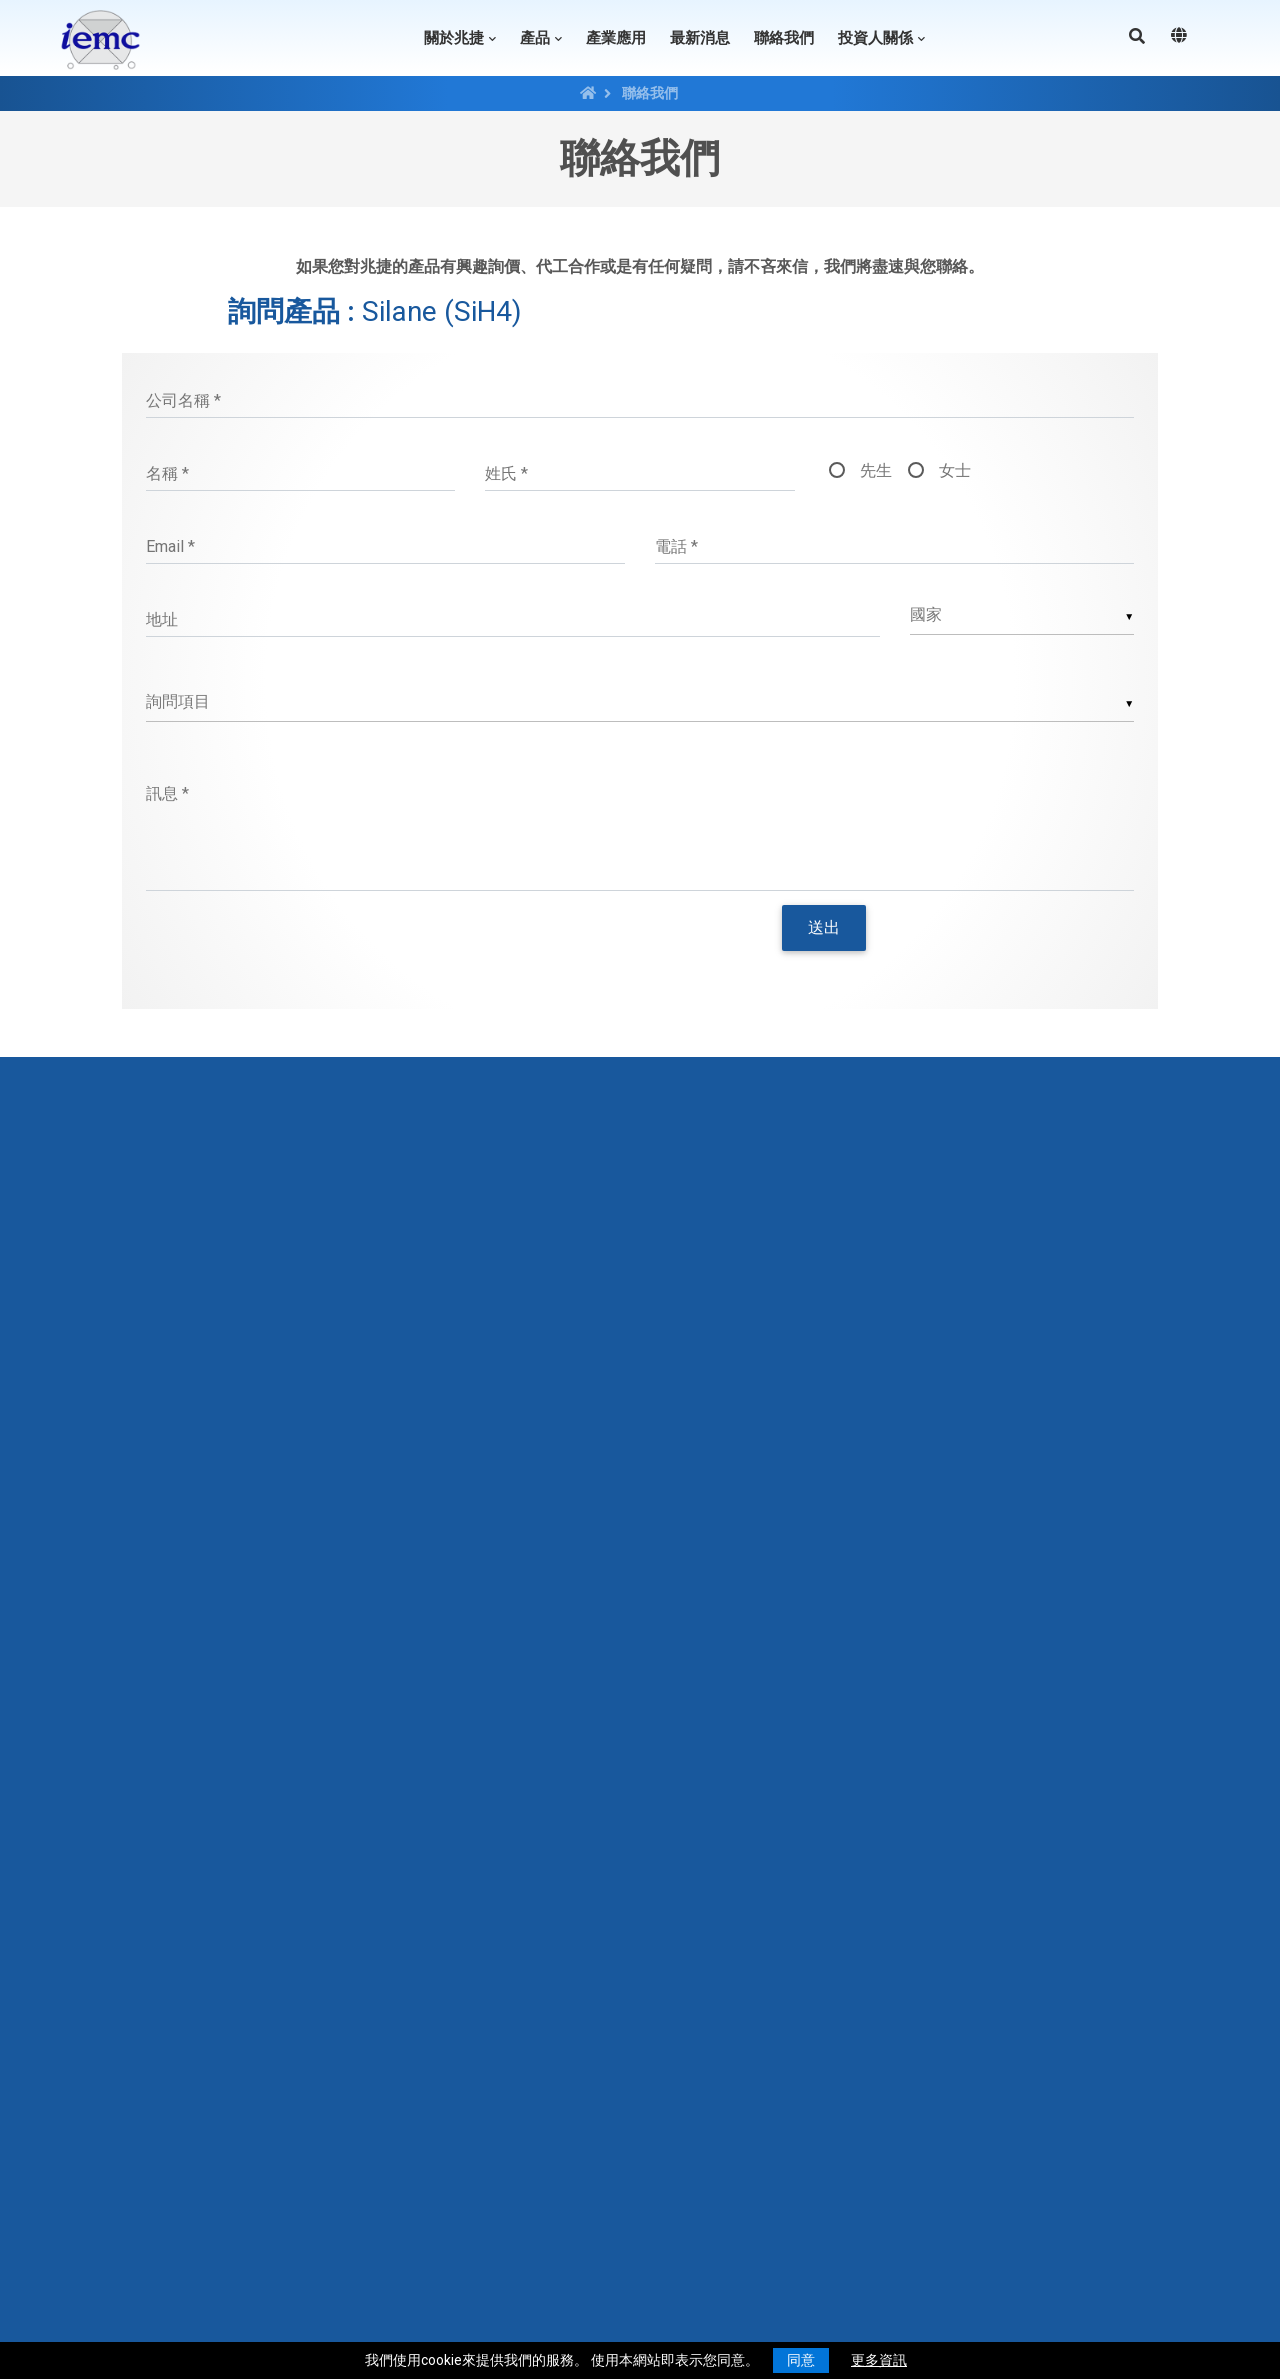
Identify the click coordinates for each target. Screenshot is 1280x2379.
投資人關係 (875, 38)
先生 (876, 470)
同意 (801, 2360)
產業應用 (616, 38)
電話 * (676, 546)
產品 (535, 38)
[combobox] (1022, 615)
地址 (162, 619)
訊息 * (167, 793)
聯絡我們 (784, 38)
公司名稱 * (183, 400)
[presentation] (425, 954)
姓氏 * (506, 473)
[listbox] (640, 702)
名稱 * (167, 473)
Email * (170, 546)
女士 (955, 470)
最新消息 (700, 38)
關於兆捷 (454, 38)
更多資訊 (879, 2360)
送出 (824, 927)
